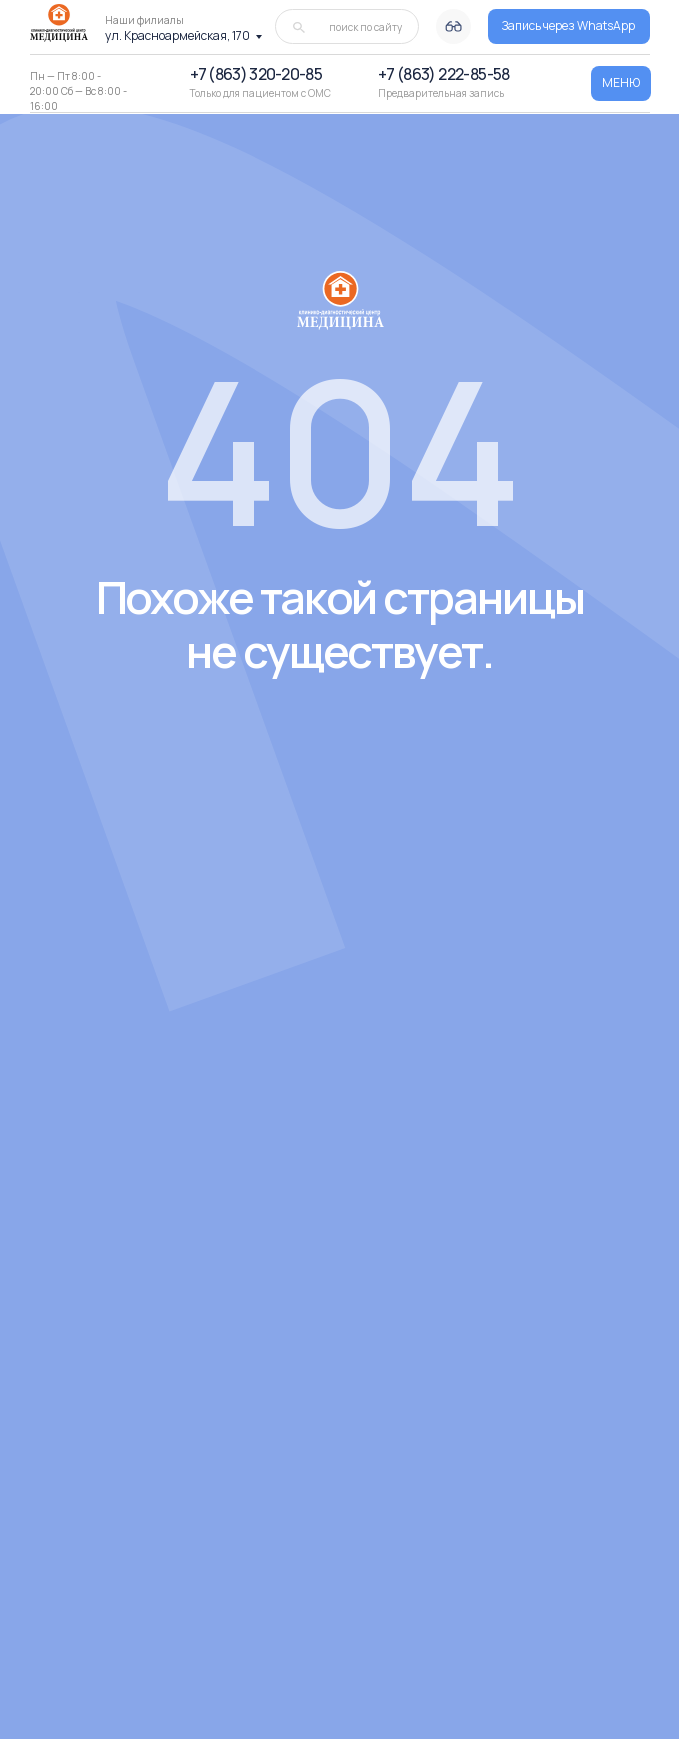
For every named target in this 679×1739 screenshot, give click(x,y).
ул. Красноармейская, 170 (177, 35)
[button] (569, 26)
